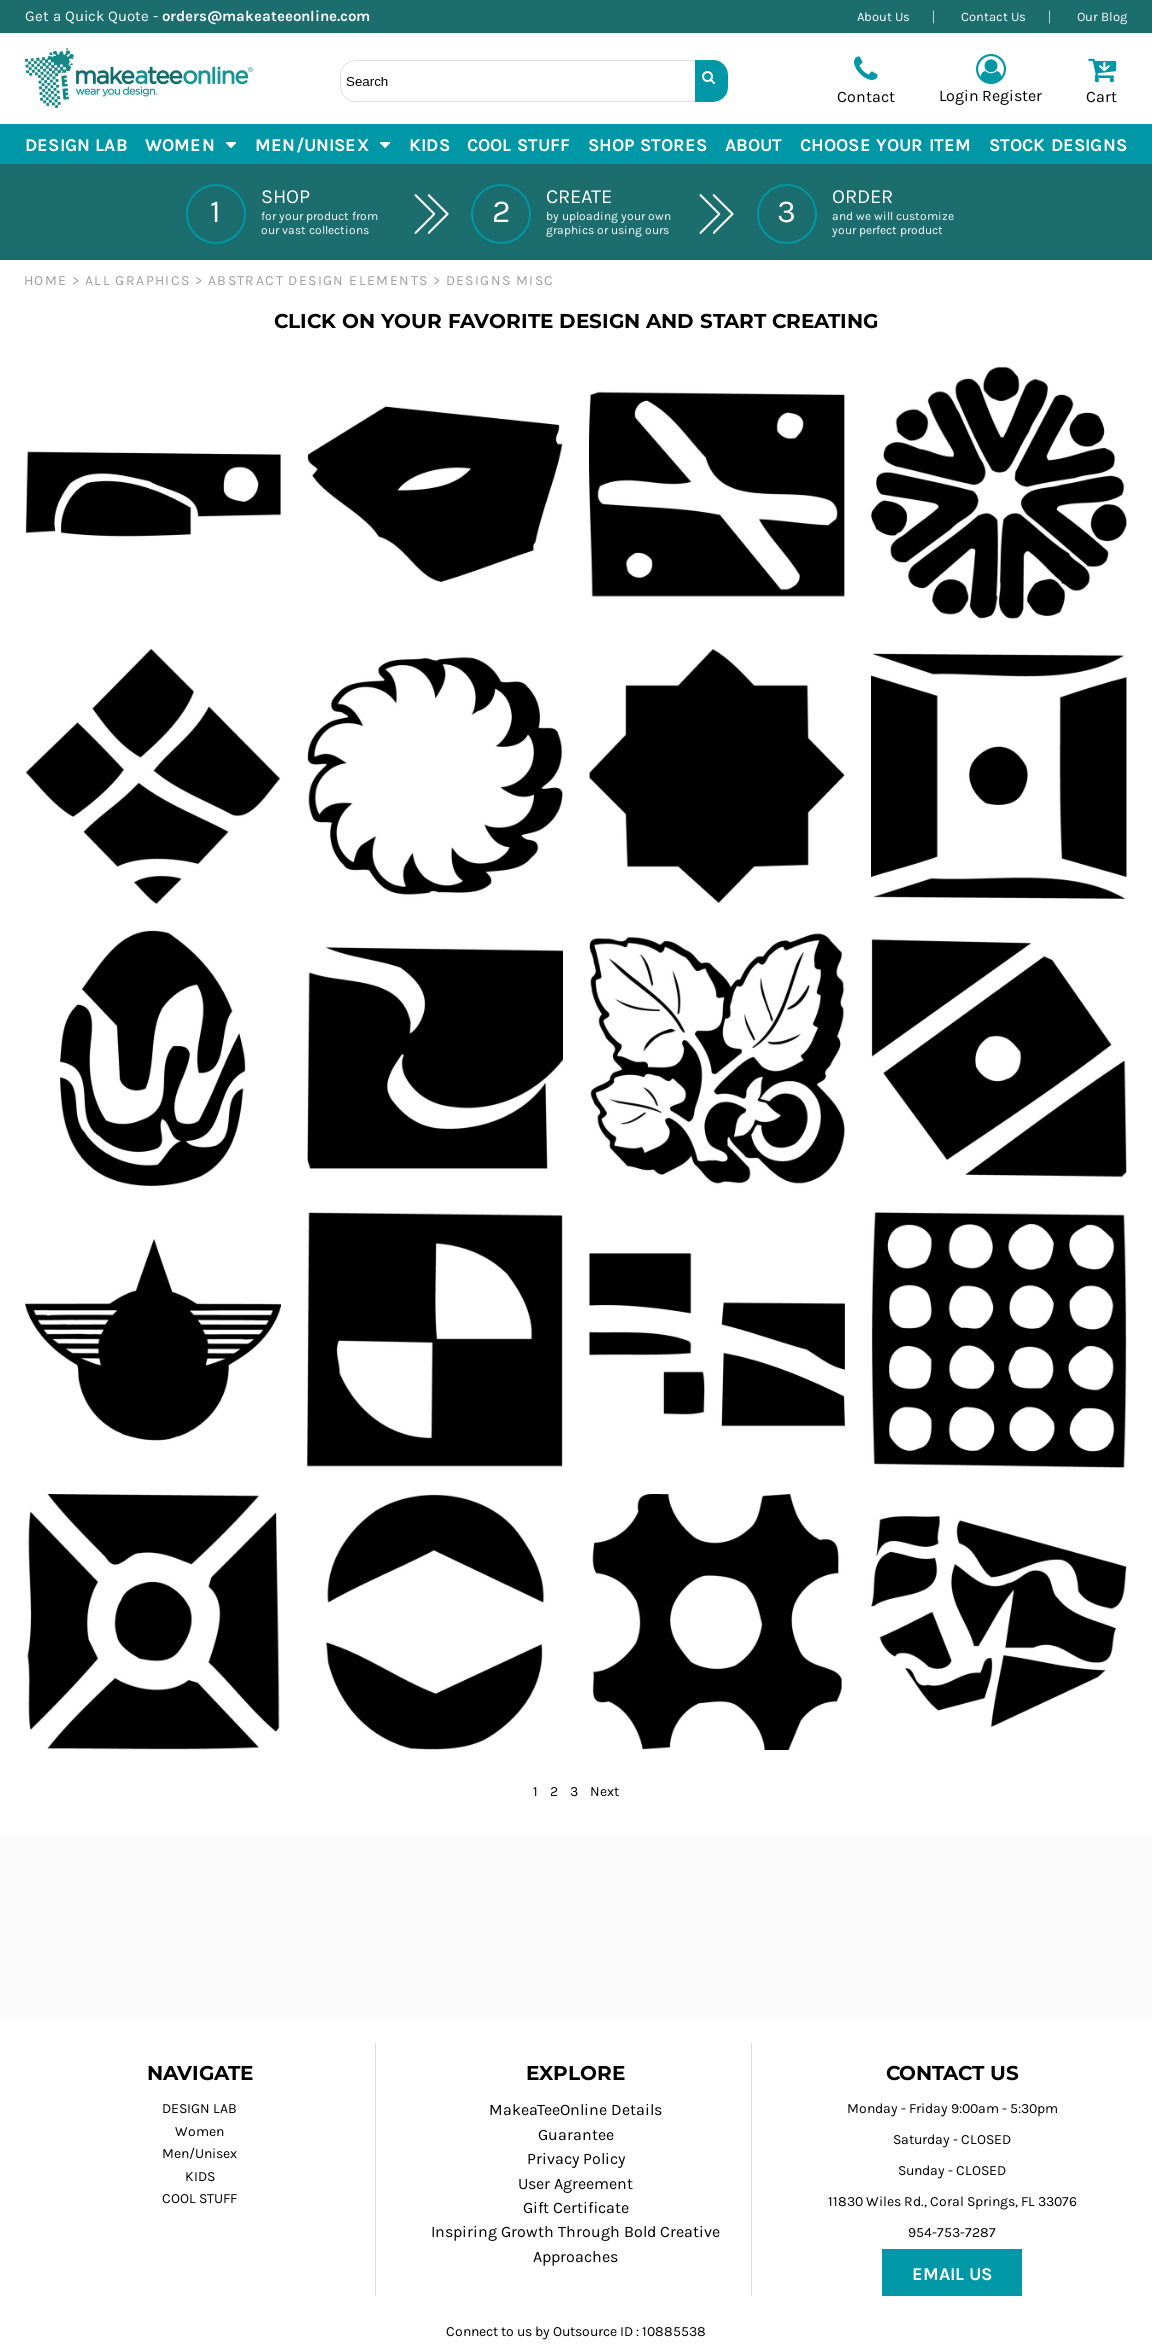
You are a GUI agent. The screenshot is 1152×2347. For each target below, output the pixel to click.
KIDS (200, 2176)
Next (604, 1791)
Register (1012, 95)
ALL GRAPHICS (138, 280)
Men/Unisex (199, 2153)
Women (199, 2131)
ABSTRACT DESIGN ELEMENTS (318, 280)
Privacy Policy (576, 2158)
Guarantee (576, 2134)
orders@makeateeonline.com (274, 16)
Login (959, 95)
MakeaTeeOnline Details (575, 2109)
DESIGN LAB (199, 2108)
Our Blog (1102, 16)
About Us (883, 16)
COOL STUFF (199, 2198)
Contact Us (993, 16)
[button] (191, 144)
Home (46, 280)
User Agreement (575, 2183)
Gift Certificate (576, 2207)
